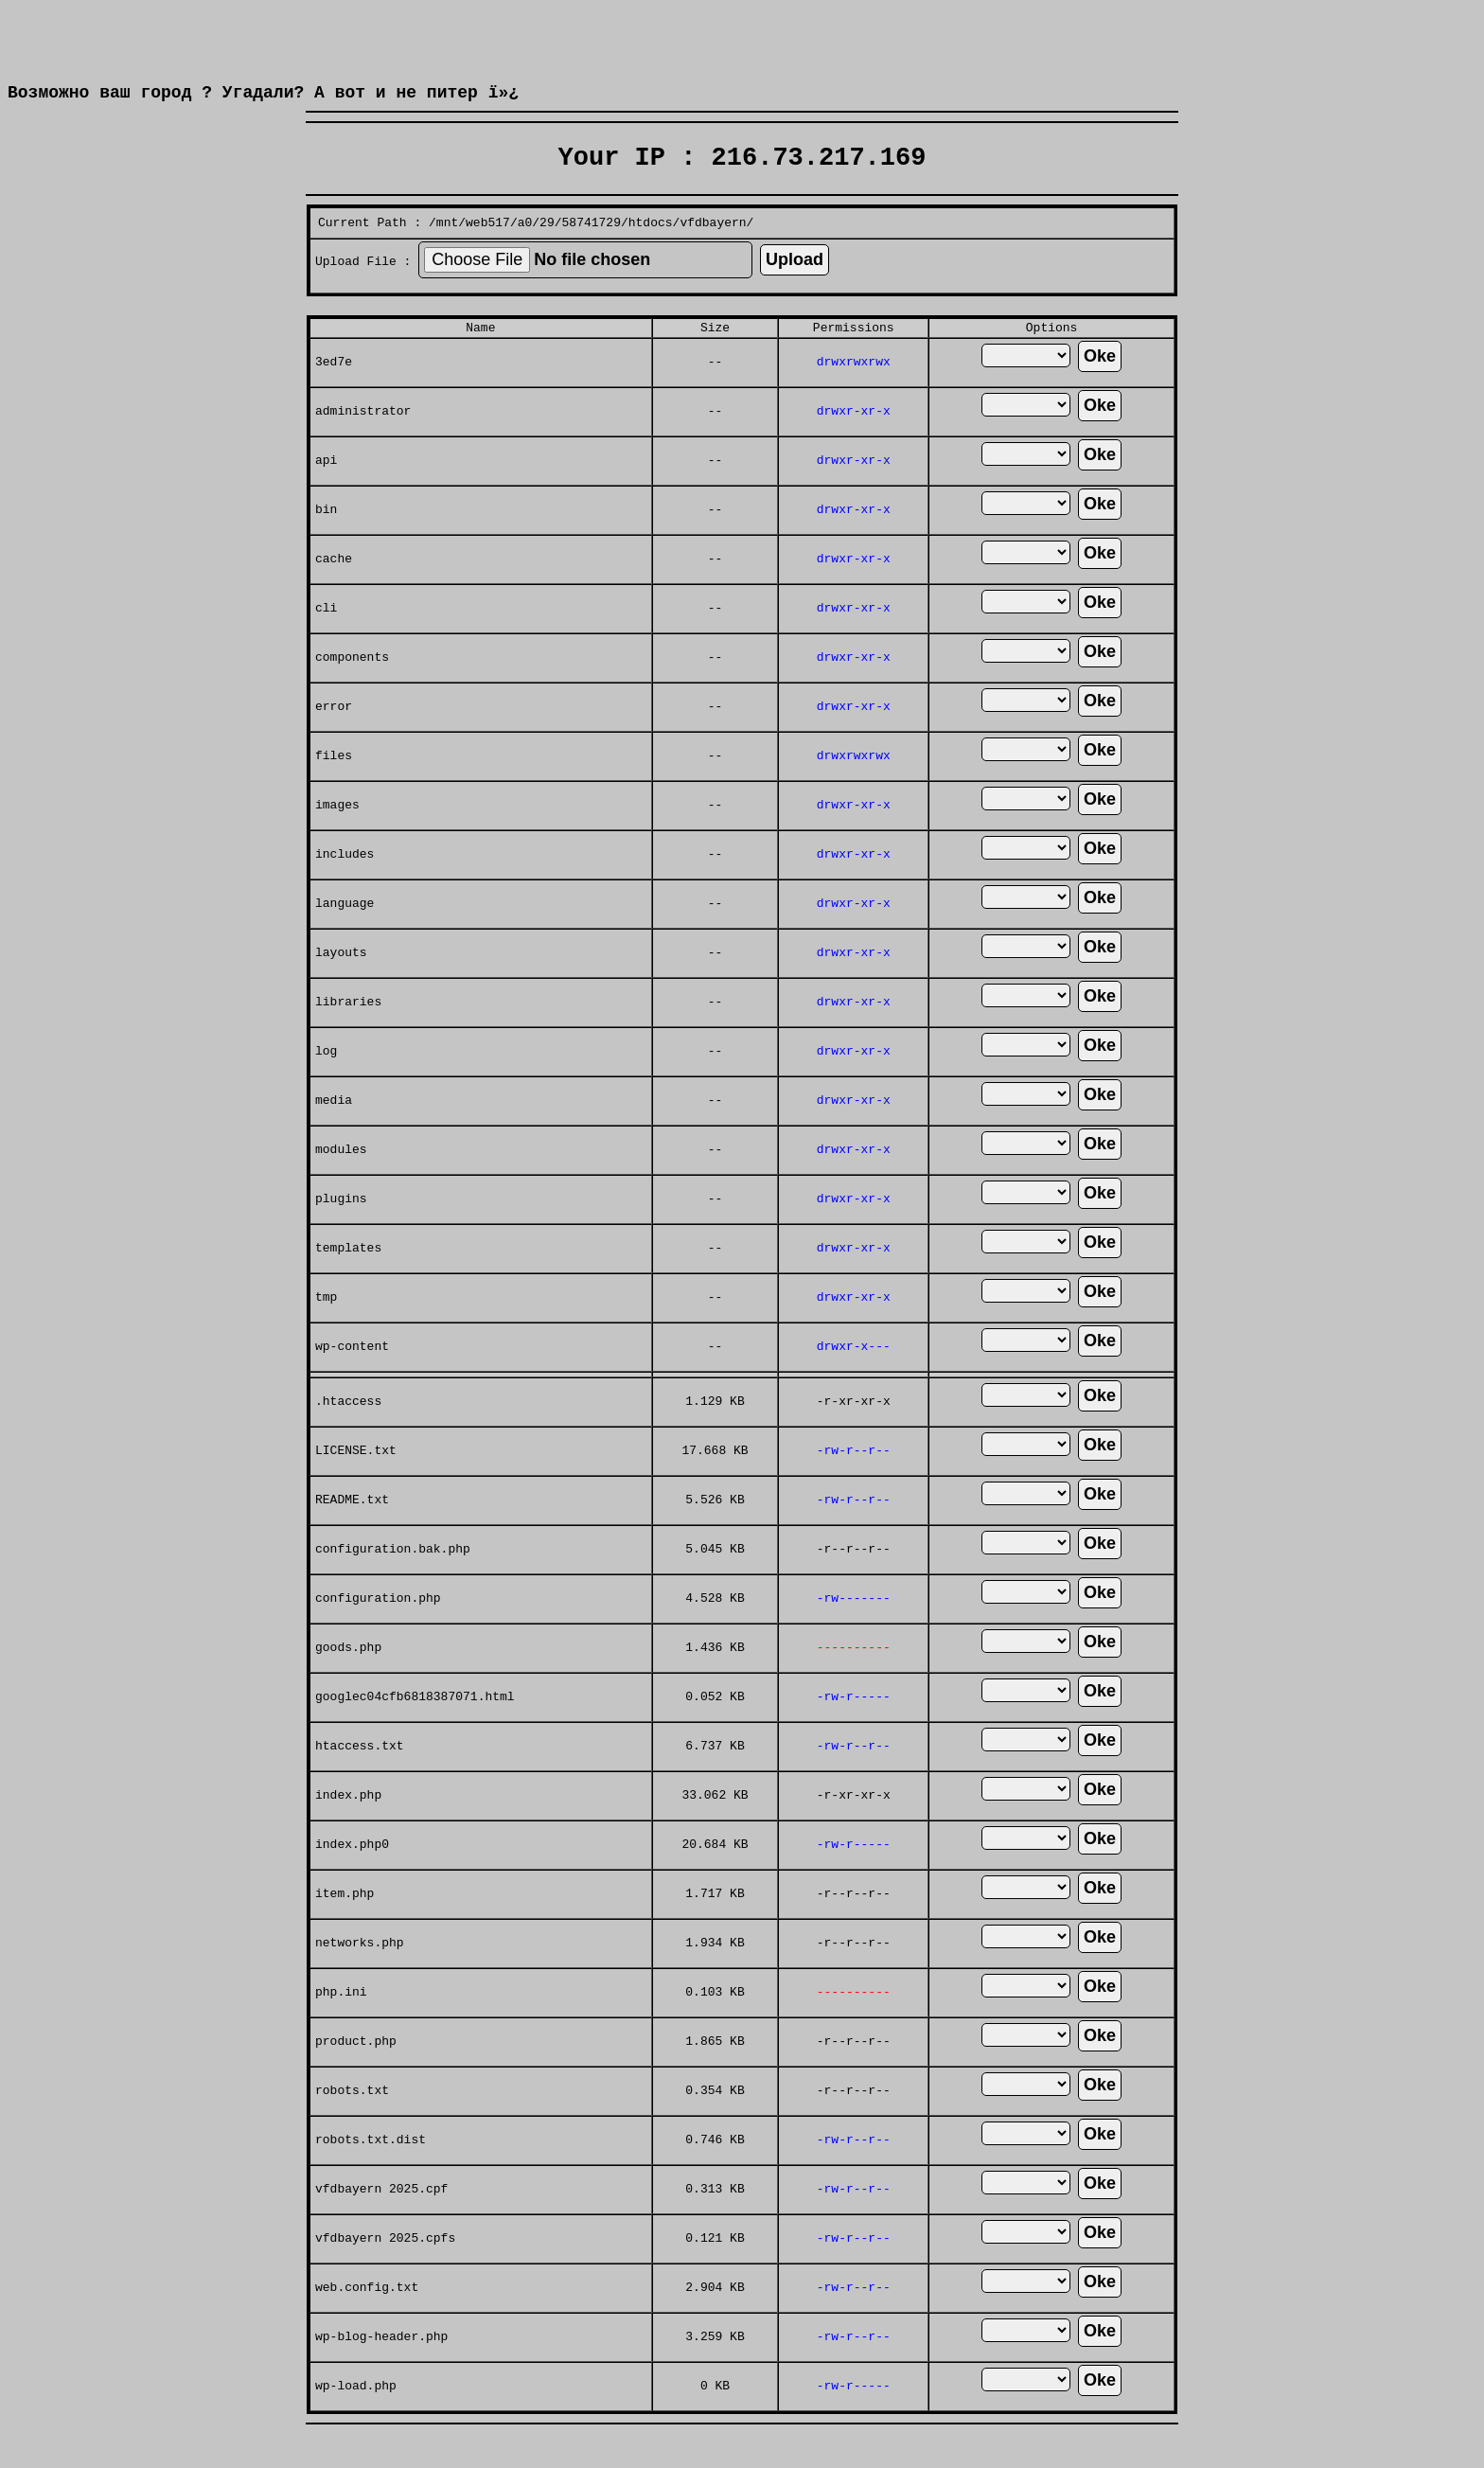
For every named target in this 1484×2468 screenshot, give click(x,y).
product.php (356, 2077)
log (326, 1086)
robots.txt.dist (370, 2175)
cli (326, 643)
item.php (344, 1929)
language (344, 939)
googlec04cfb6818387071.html (415, 1732)
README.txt (352, 1535)
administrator (363, 446)
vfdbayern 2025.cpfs (385, 2273)
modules (341, 1185)
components (352, 692)
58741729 (591, 249)
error (333, 742)
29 (547, 249)
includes (344, 889)
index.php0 (352, 1880)
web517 (488, 249)
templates (348, 1283)
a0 (525, 249)
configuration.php (378, 1633)
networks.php (359, 1978)
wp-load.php (356, 2421)
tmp (326, 1332)
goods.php (348, 1683)
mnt (447, 249)
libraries (348, 1037)
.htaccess (348, 1437)
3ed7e (333, 397)
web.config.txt (366, 2323)
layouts (341, 988)
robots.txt (352, 2126)
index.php (348, 1830)
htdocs (650, 249)
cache (333, 594)
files (333, 791)
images (337, 840)
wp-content (352, 1382)
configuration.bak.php (392, 1584)
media (333, 1136)
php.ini (341, 2027)
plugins (341, 1234)
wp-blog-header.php (381, 2372)
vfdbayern (713, 249)
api (326, 496)
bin (326, 545)
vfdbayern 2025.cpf (381, 2224)
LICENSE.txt (356, 1486)
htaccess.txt (359, 1781)
